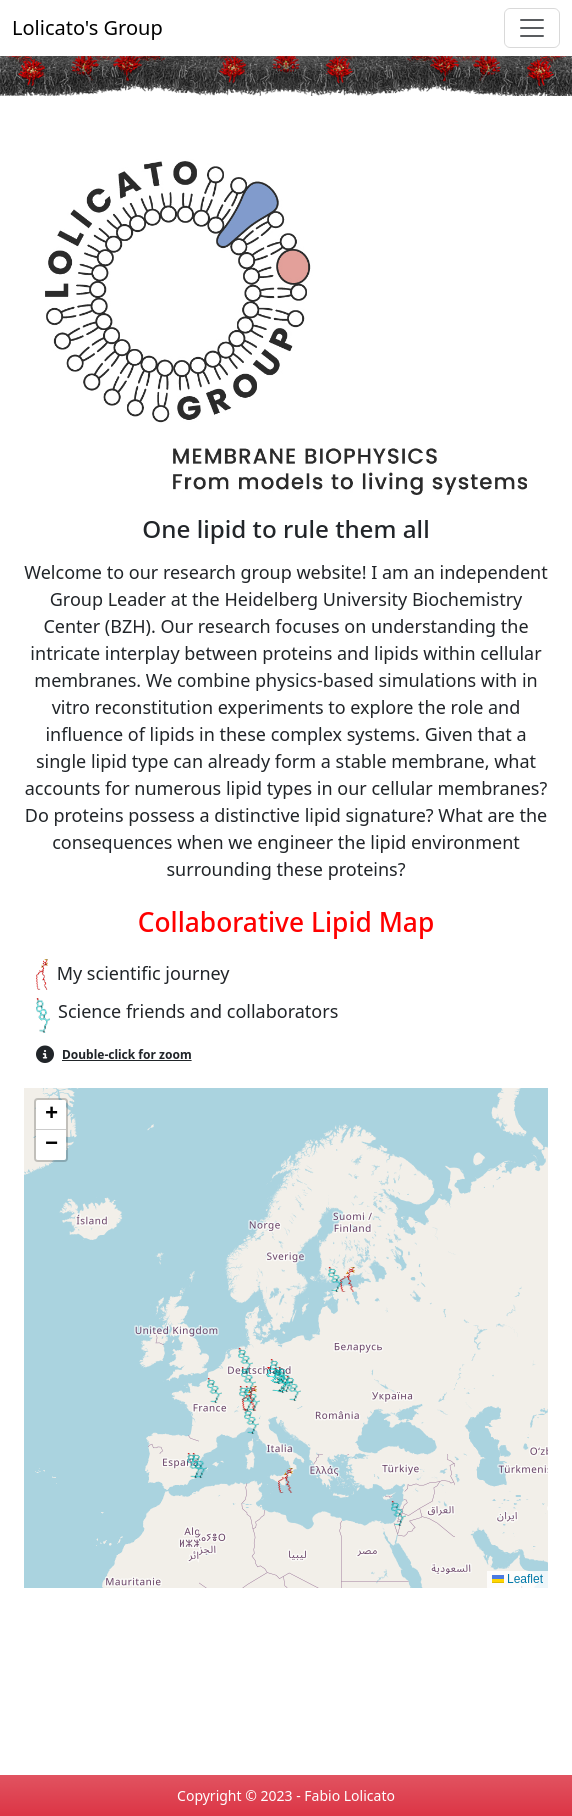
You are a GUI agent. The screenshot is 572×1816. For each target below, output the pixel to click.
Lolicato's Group (87, 27)
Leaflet (517, 1579)
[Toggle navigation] (532, 28)
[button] (347, 1279)
